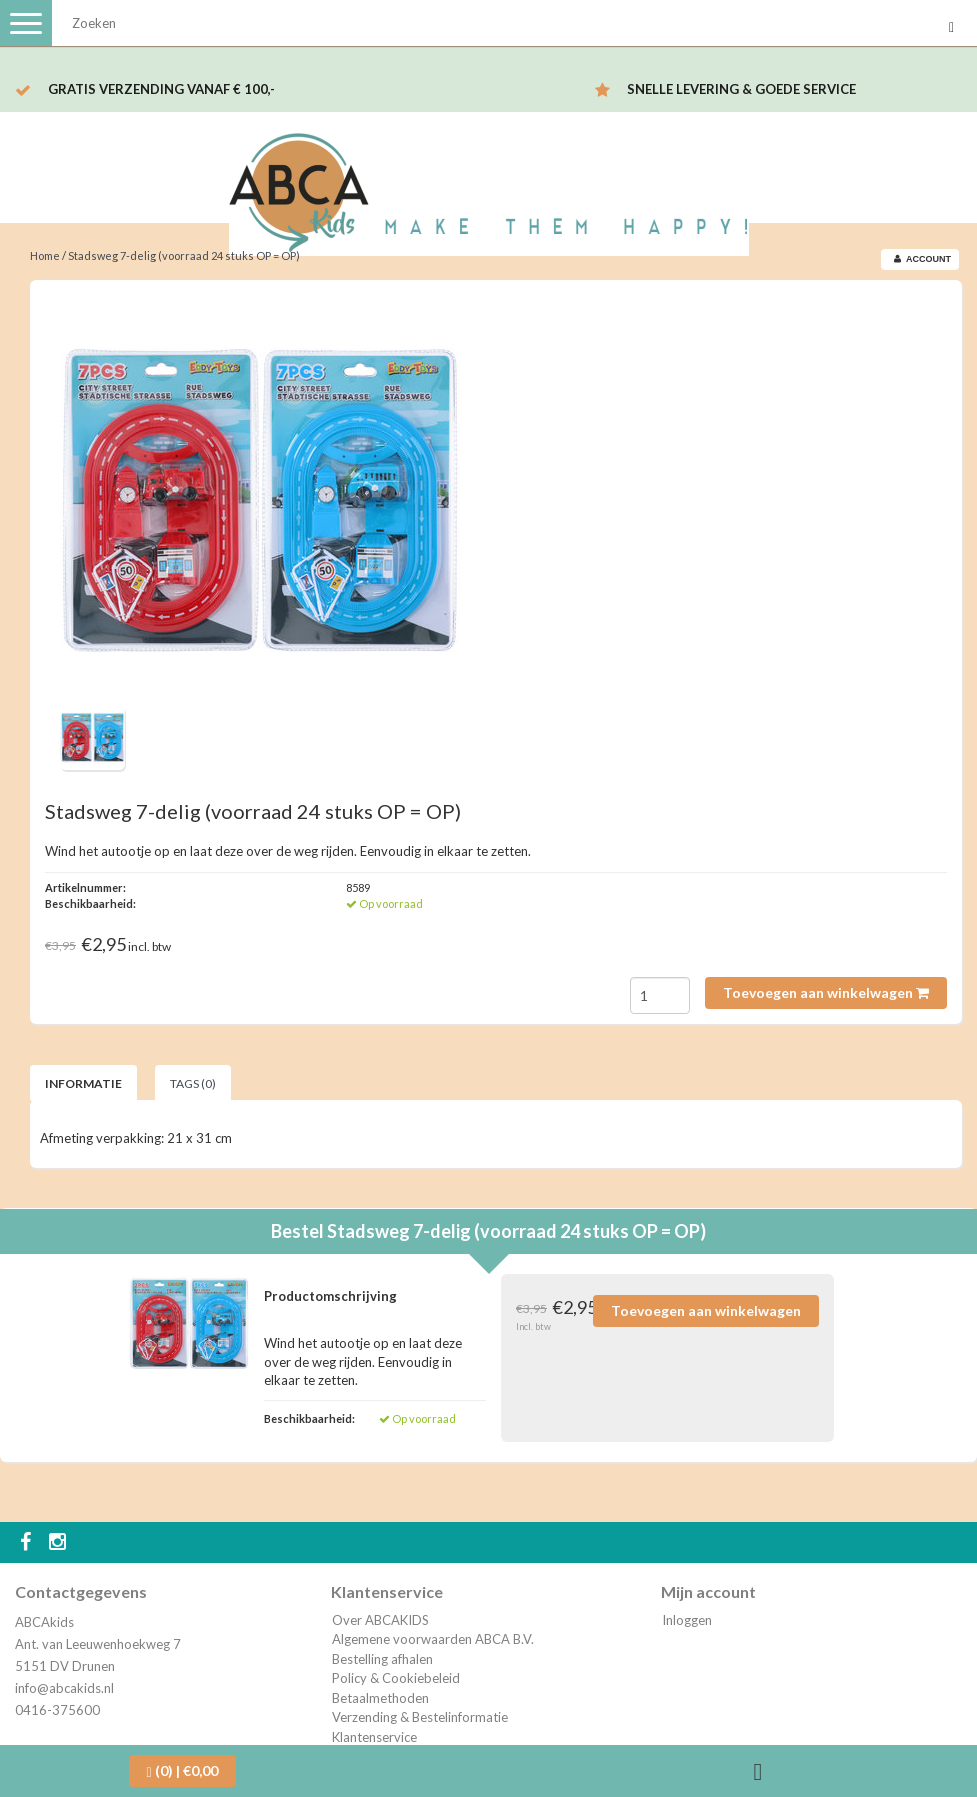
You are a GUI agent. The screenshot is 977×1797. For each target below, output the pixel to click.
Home (45, 255)
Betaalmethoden (380, 1698)
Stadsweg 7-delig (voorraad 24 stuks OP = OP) (184, 255)
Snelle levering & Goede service (741, 89)
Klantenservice (374, 1737)
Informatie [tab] (83, 1083)
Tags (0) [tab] (193, 1083)
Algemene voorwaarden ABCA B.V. (433, 1639)
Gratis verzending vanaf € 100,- (161, 89)
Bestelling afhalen (382, 1659)
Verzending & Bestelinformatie (420, 1717)
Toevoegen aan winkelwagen (826, 992)
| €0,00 (182, 1771)
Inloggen (687, 1620)
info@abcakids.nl (64, 1688)
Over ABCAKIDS (380, 1620)
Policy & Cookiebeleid (396, 1678)
